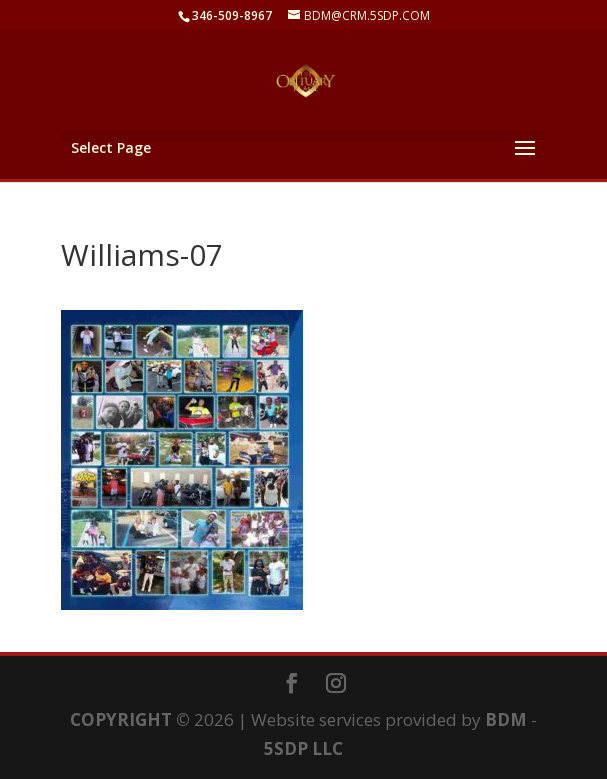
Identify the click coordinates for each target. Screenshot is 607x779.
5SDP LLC (303, 748)
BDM (506, 719)
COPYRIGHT (121, 719)
